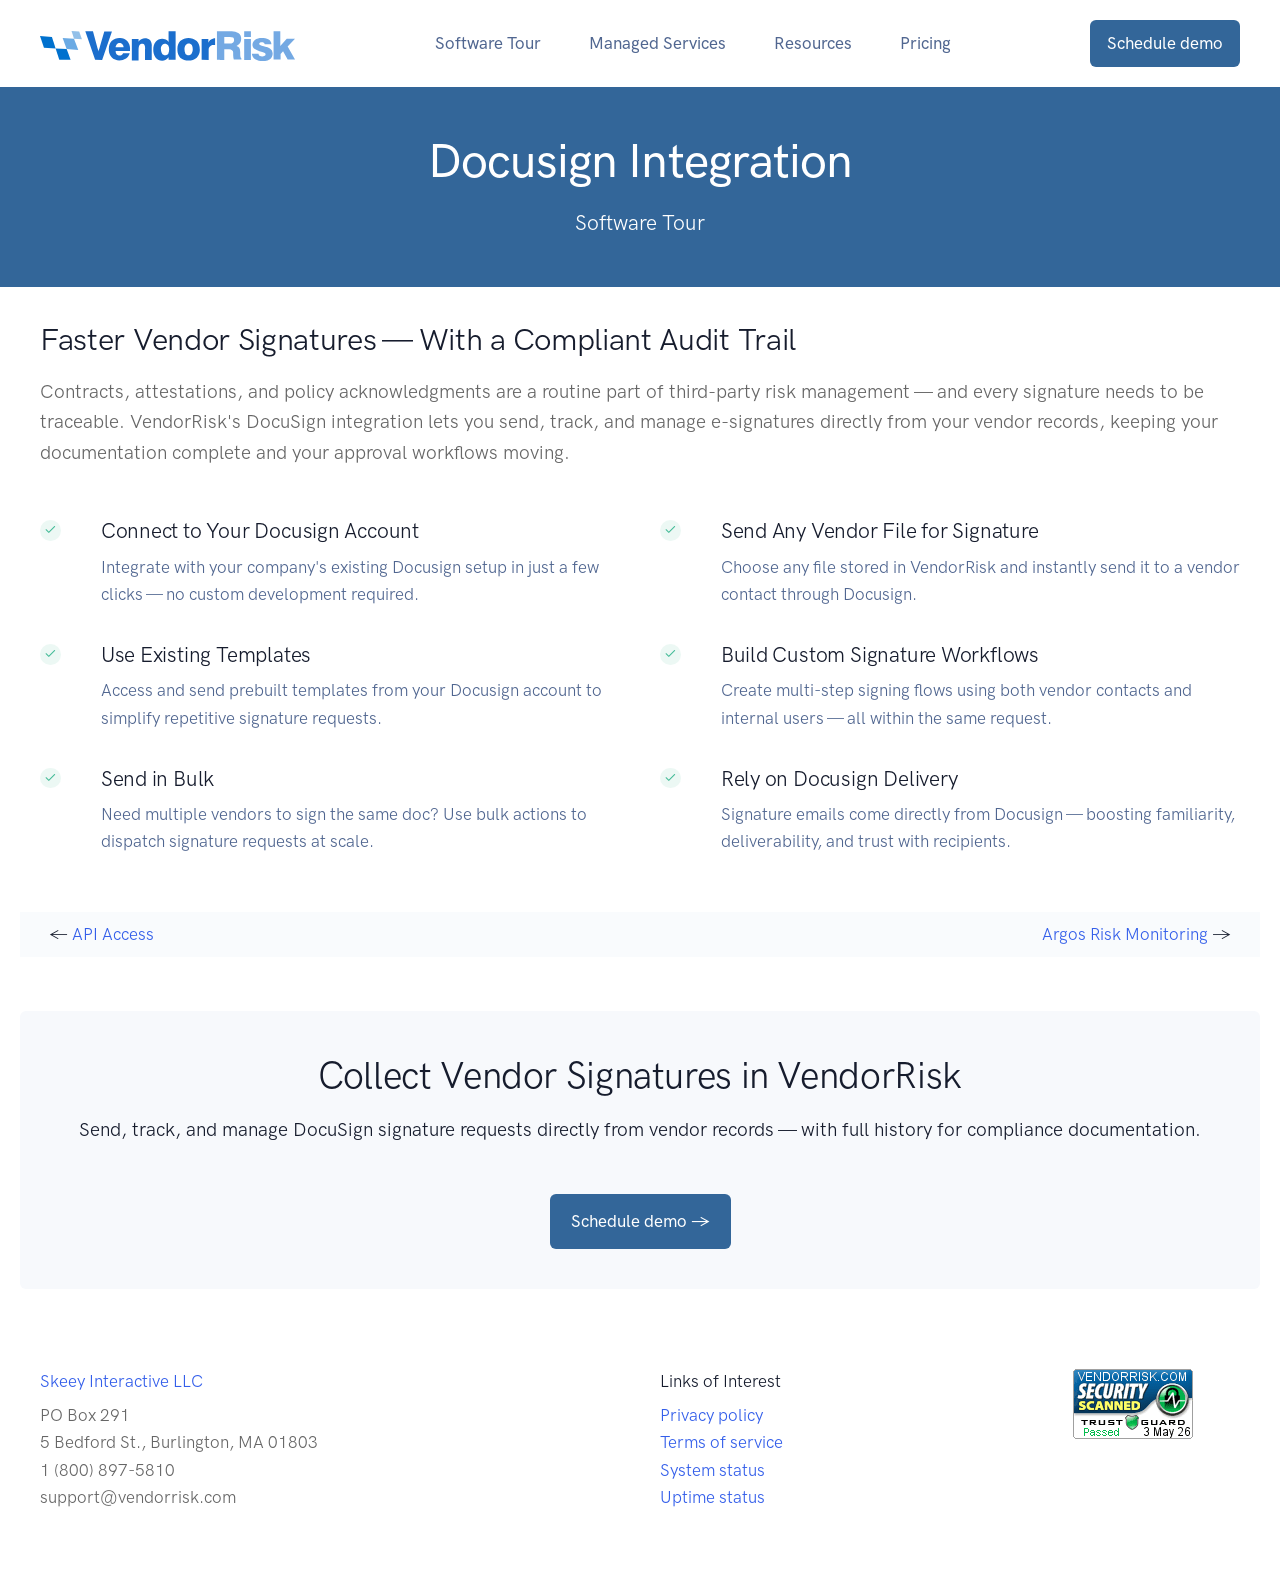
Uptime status (712, 1497)
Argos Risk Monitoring (1125, 934)
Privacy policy (711, 1415)
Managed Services (657, 43)
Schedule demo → (640, 1221)
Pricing (925, 43)
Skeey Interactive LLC (121, 1381)
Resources (813, 43)
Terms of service (721, 1442)
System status (712, 1470)
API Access (113, 934)
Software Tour (488, 43)
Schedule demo (1165, 43)
